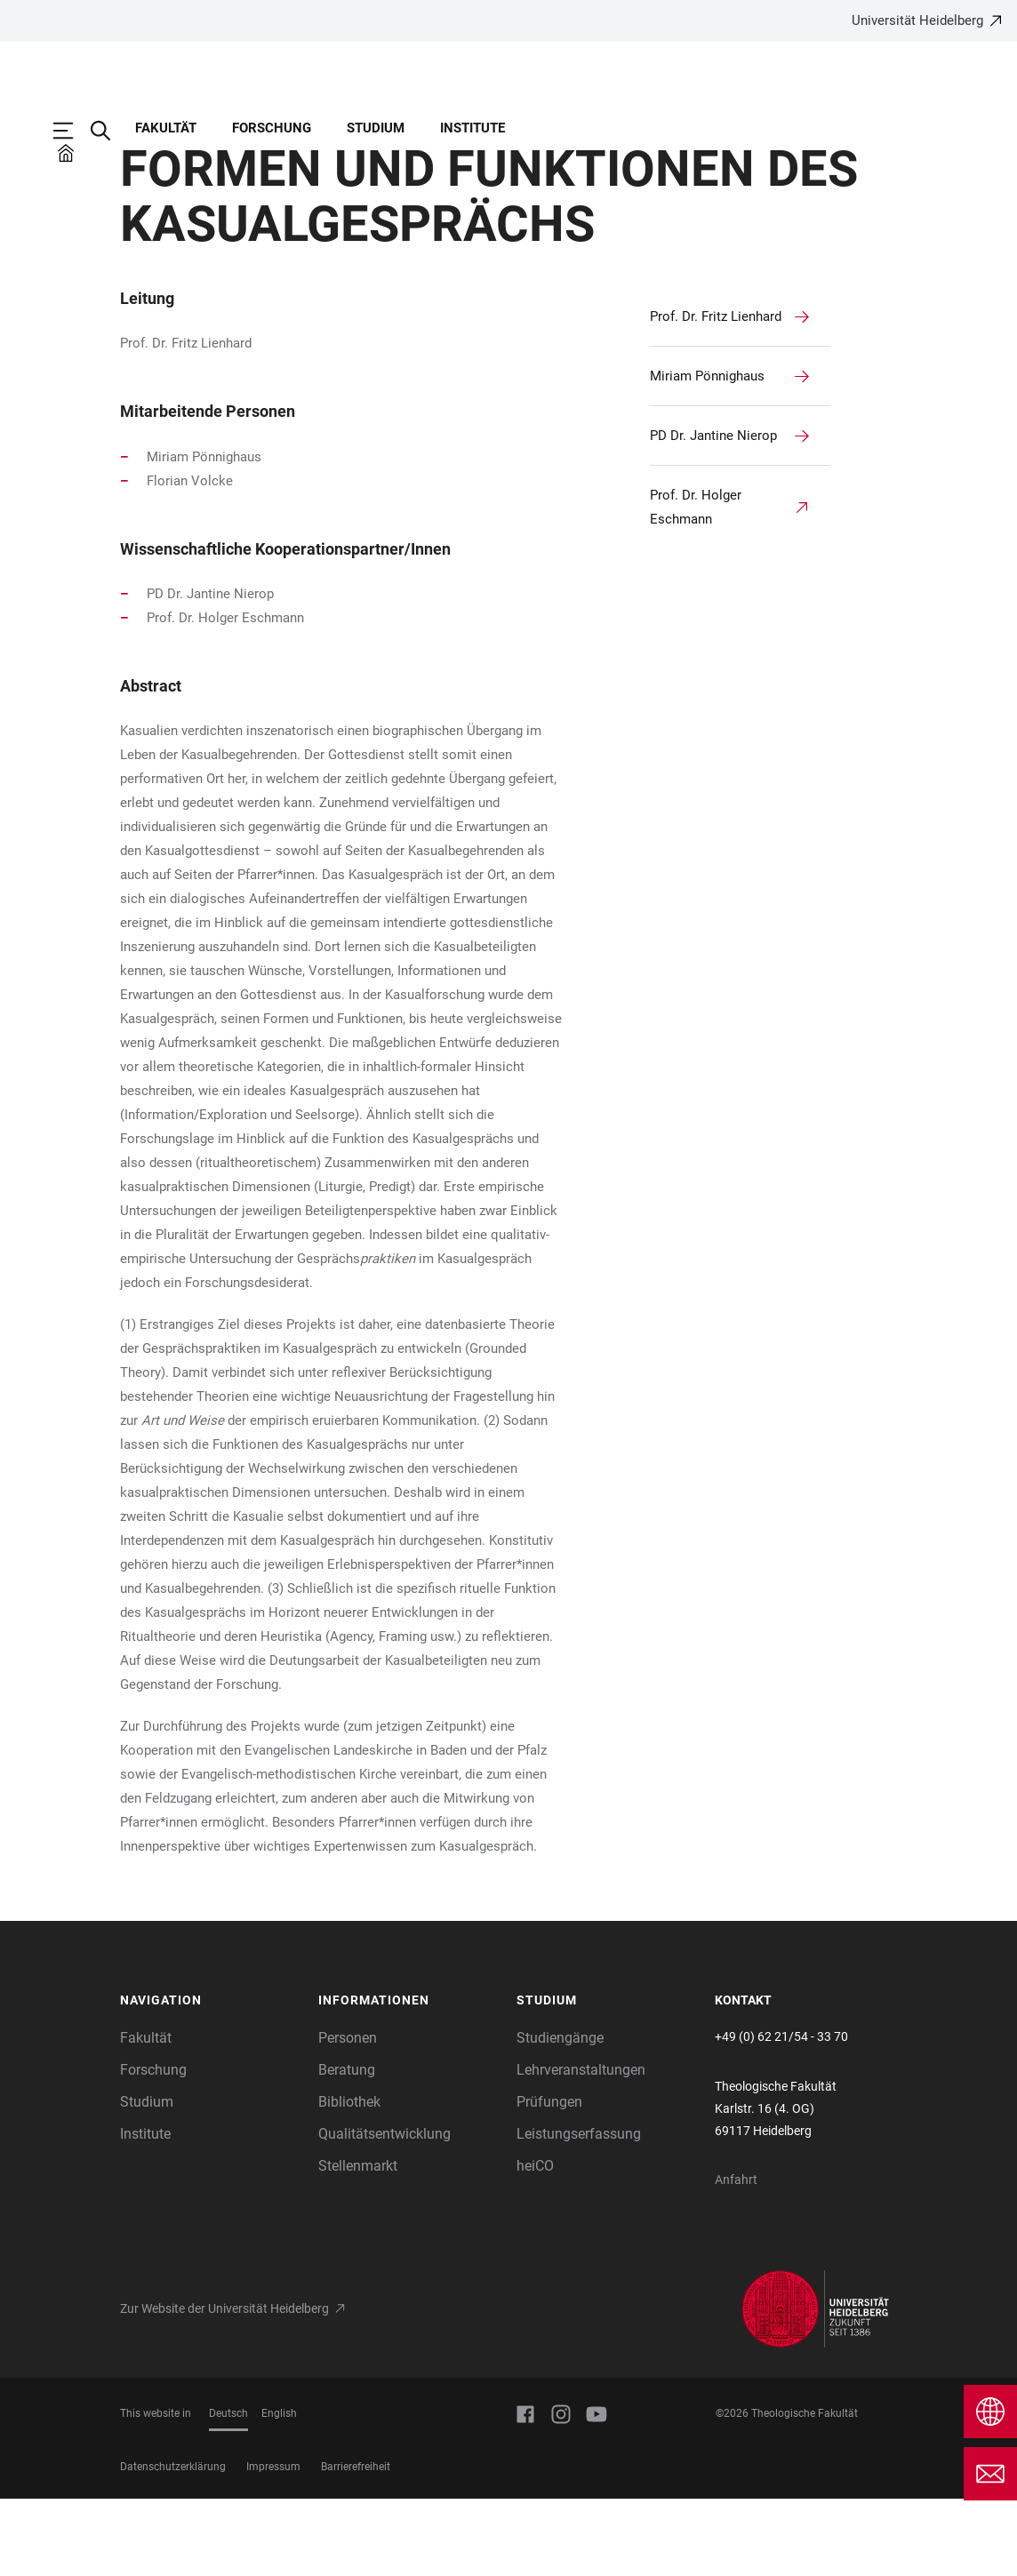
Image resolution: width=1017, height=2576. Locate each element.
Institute (472, 128)
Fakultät (165, 128)
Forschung (271, 128)
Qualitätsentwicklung (384, 2211)
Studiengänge (560, 2115)
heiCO (535, 2243)
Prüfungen (549, 2179)
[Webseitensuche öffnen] (109, 130)
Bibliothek (349, 2179)
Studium (375, 128)
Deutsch (228, 2490)
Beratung (346, 2147)
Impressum (273, 2544)
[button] (210, 2078)
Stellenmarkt (357, 2243)
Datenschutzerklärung (173, 2544)
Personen (347, 2115)
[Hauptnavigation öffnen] (72, 130)
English (279, 2490)
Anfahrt (736, 2257)
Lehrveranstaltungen (581, 2147)
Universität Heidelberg (917, 20)
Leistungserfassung (579, 2211)
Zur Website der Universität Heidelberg (224, 2386)
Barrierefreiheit (355, 2544)
